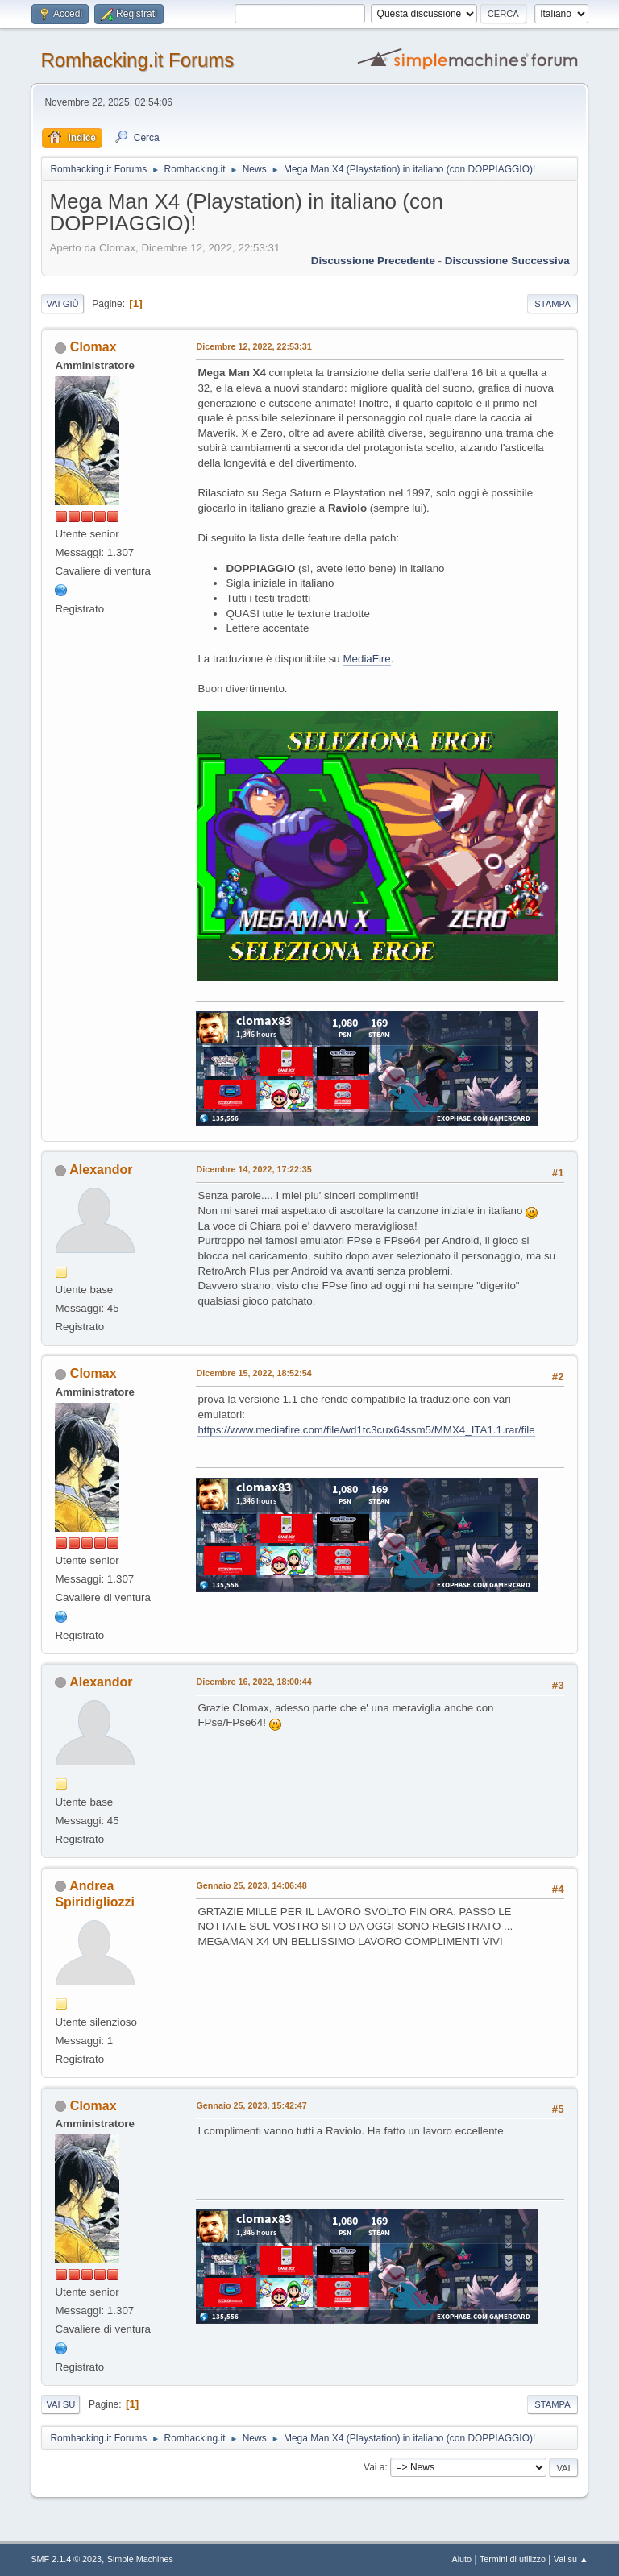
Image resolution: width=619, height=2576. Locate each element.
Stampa (552, 304)
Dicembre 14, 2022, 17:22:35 (253, 1169)
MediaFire (366, 659)
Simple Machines (140, 2559)
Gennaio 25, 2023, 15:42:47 (251, 2105)
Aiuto (462, 2559)
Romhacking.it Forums (137, 60)
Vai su (60, 2404)
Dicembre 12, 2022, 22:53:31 (253, 346)
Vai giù (62, 304)
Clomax (93, 347)
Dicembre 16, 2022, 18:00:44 (253, 1681)
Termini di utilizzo (513, 2559)
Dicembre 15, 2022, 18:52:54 (253, 1373)
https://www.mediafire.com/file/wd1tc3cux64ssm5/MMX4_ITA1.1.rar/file (365, 1430)
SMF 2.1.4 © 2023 (66, 2559)
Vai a (374, 2467)
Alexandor (100, 1169)
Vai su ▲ (571, 2559)
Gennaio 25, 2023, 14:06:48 (251, 1885)
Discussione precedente (373, 261)
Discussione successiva (507, 261)
